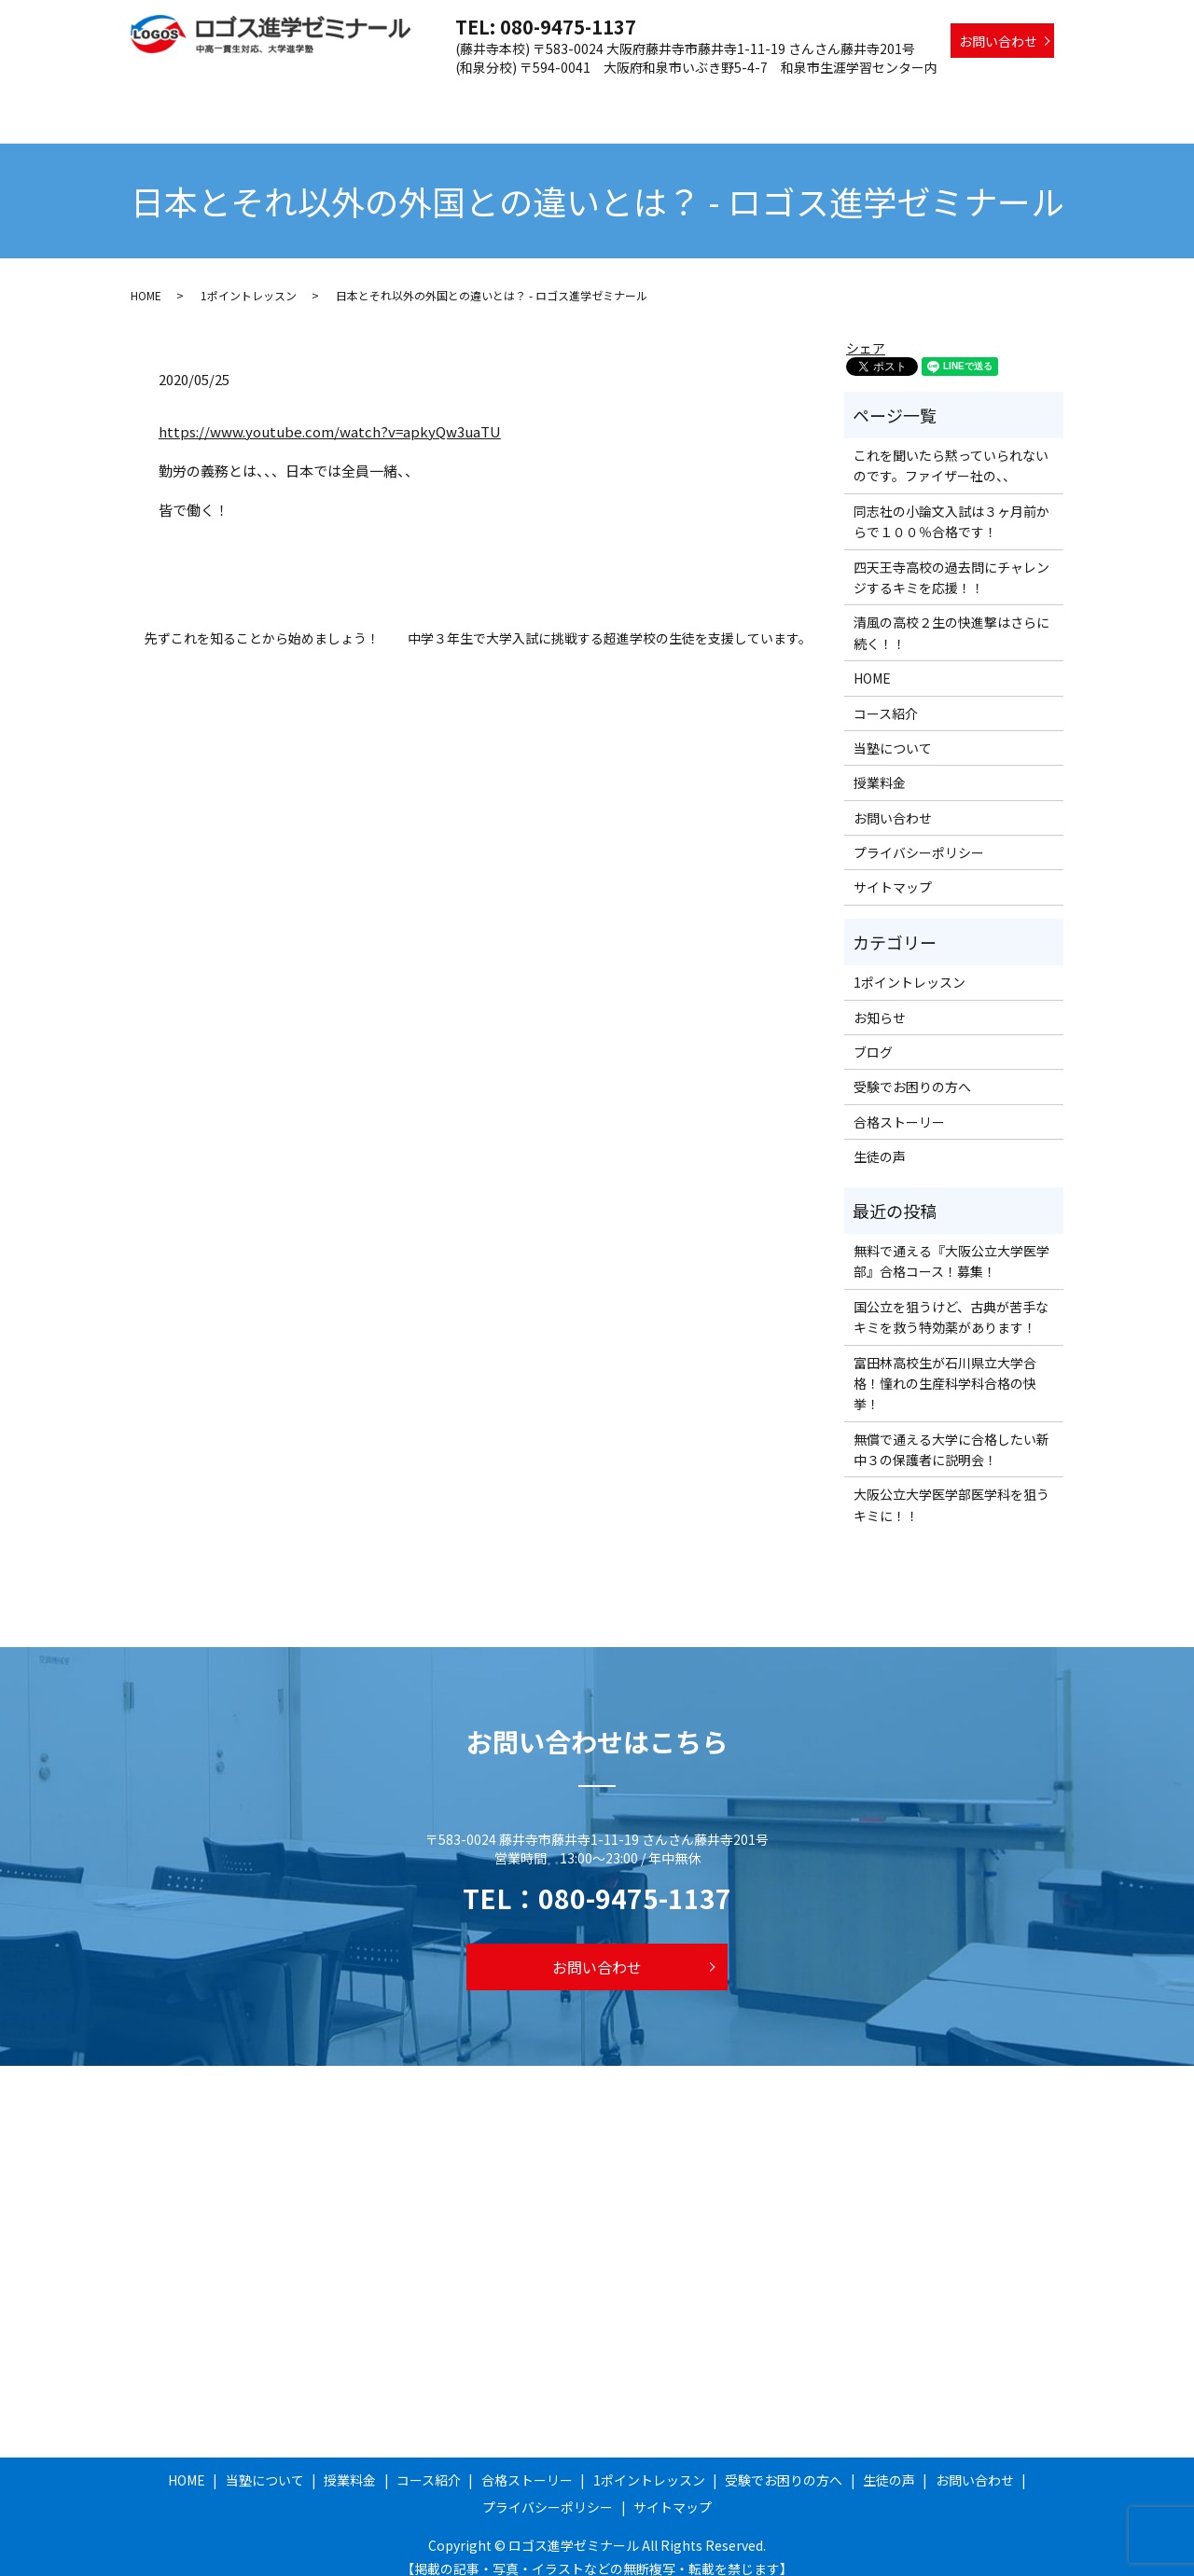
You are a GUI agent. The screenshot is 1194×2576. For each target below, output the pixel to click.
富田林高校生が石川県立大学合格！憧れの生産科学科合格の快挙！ (945, 1366)
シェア (865, 330)
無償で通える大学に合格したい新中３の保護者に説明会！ (951, 1431)
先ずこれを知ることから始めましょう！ (262, 621)
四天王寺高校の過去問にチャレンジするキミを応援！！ (951, 559)
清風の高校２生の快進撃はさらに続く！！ (951, 614)
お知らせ (880, 999)
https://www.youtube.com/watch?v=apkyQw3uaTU (330, 413)
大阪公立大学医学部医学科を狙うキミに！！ (951, 1486)
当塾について (399, 96)
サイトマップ (893, 869)
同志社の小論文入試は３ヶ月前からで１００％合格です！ (951, 503)
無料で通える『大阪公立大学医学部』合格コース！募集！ (951, 1243)
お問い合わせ (998, 41)
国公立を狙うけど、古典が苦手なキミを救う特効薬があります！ (951, 1299)
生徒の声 (1027, 96)
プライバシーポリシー (919, 834)
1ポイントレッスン (785, 96)
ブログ (873, 1034)
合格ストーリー (663, 96)
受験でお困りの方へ (920, 96)
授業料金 (485, 96)
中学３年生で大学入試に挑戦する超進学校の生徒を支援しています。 (610, 621)
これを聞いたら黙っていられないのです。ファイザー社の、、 (951, 447)
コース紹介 (564, 96)
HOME (320, 96)
